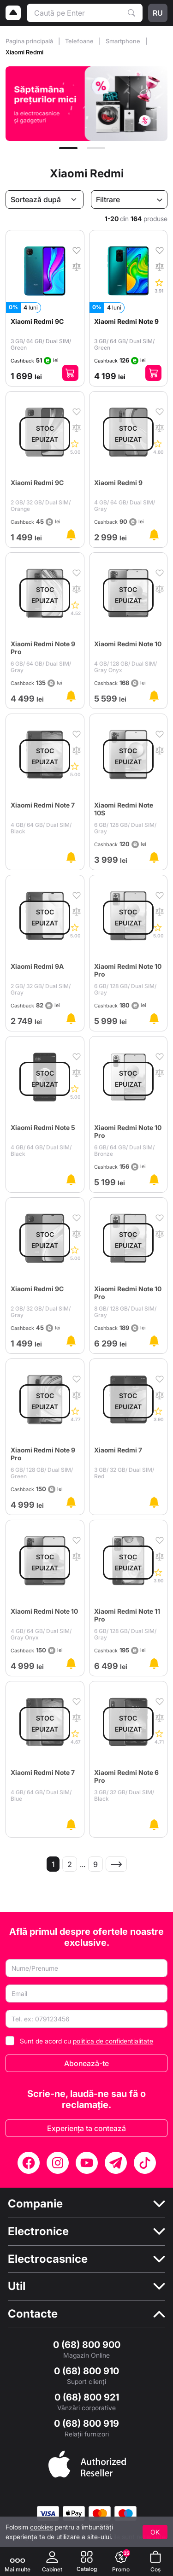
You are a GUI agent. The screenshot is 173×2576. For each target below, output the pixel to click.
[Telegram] (116, 2163)
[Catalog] (87, 2561)
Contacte (33, 2313)
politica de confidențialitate (113, 2041)
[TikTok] (145, 2163)
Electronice (38, 2231)
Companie (35, 2203)
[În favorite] (76, 249)
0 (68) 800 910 (86, 2371)
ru (158, 13)
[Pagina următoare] (116, 1864)
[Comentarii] (159, 285)
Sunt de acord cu (86, 2041)
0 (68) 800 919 (86, 2423)
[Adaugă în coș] (70, 373)
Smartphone (124, 41)
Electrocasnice (48, 2259)
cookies (41, 2527)
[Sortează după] (45, 199)
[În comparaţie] (76, 265)
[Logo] (13, 13)
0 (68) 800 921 (86, 2397)
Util (16, 2286)
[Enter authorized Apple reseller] (87, 2463)
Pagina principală (30, 41)
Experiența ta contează (86, 2128)
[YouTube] (87, 2163)
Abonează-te (86, 2063)
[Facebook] (29, 2163)
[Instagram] (58, 2163)
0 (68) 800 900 (86, 2344)
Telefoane (80, 41)
